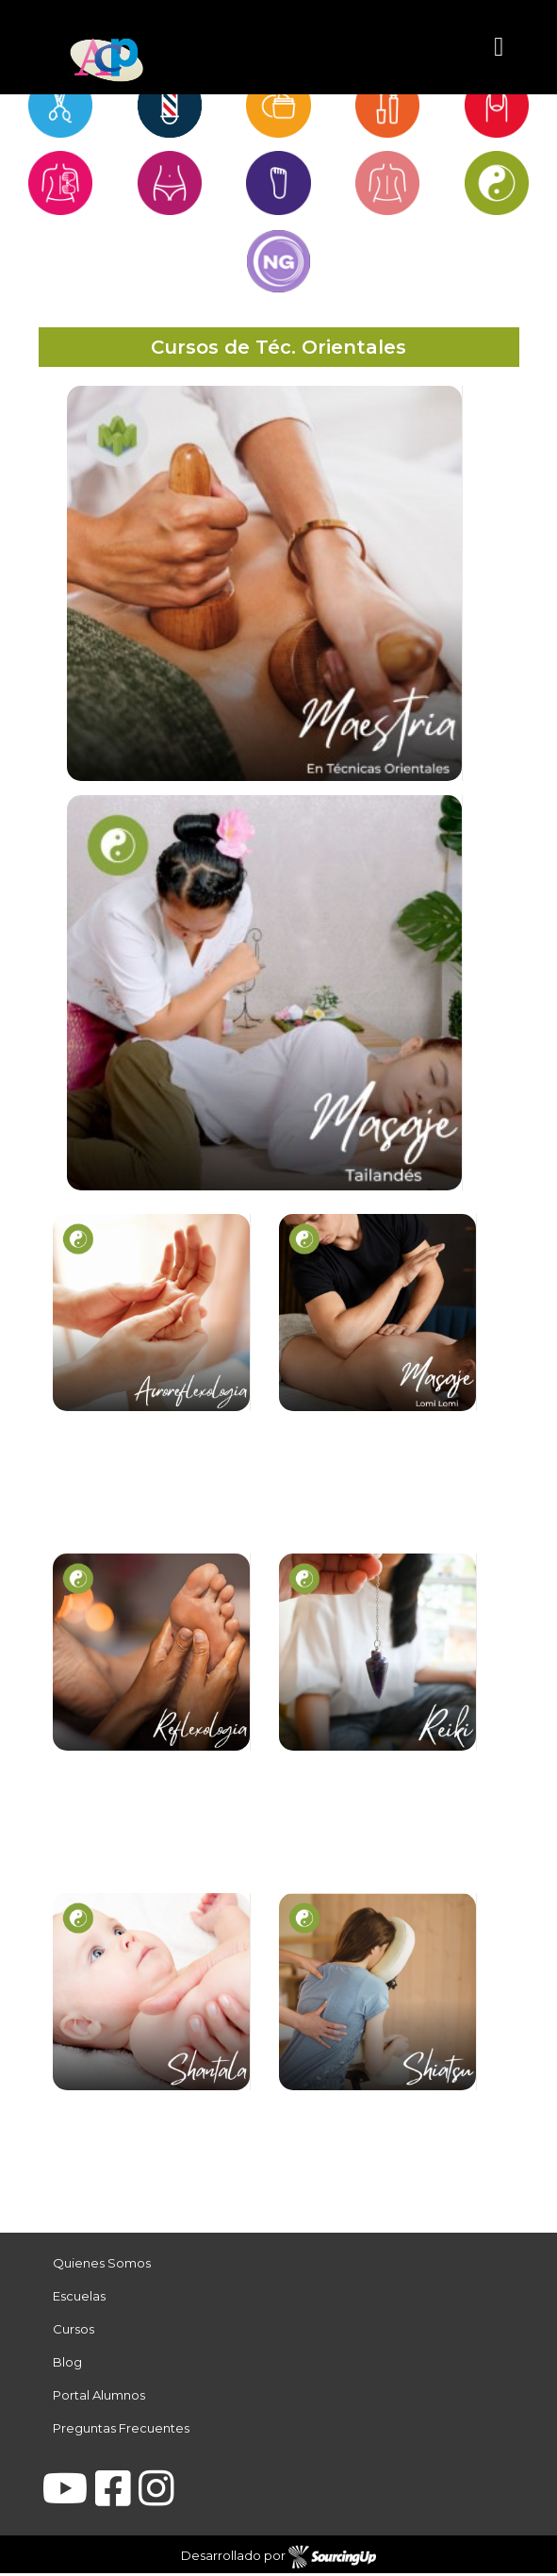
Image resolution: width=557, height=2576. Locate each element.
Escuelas (79, 2298)
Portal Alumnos (99, 2397)
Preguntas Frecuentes (121, 2430)
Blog (67, 2364)
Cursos (73, 2331)
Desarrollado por (278, 2560)
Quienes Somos (102, 2265)
